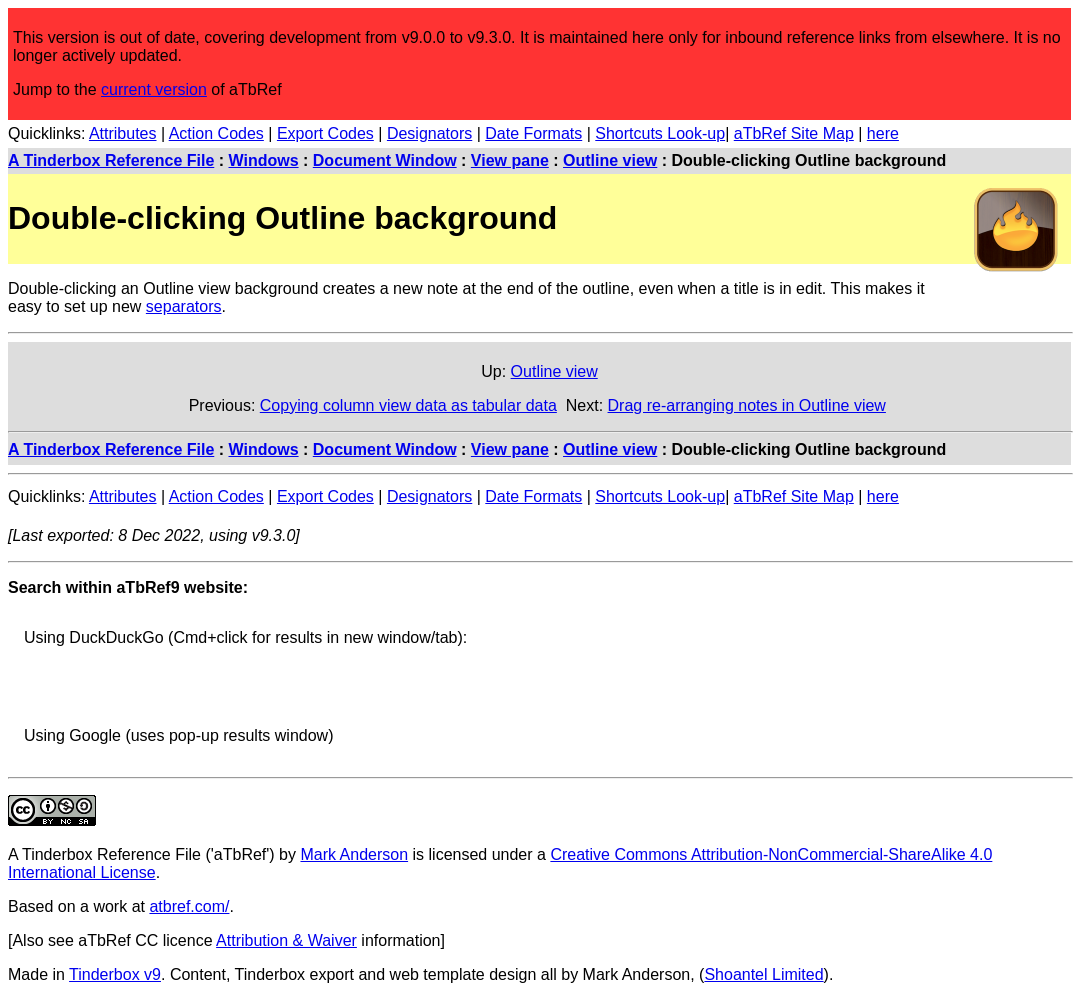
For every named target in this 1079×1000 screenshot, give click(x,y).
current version (154, 89)
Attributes (123, 133)
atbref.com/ (189, 906)
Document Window (385, 160)
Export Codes (325, 133)
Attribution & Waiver (286, 940)
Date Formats (533, 133)
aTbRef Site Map (794, 133)
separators (184, 306)
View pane (510, 160)
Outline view (610, 160)
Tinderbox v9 (115, 974)
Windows (264, 160)
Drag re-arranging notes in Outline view (747, 405)
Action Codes (216, 133)
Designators (429, 133)
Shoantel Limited (763, 974)
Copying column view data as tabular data (408, 405)
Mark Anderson (354, 854)
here (883, 133)
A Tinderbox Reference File (111, 160)
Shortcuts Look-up (660, 133)
